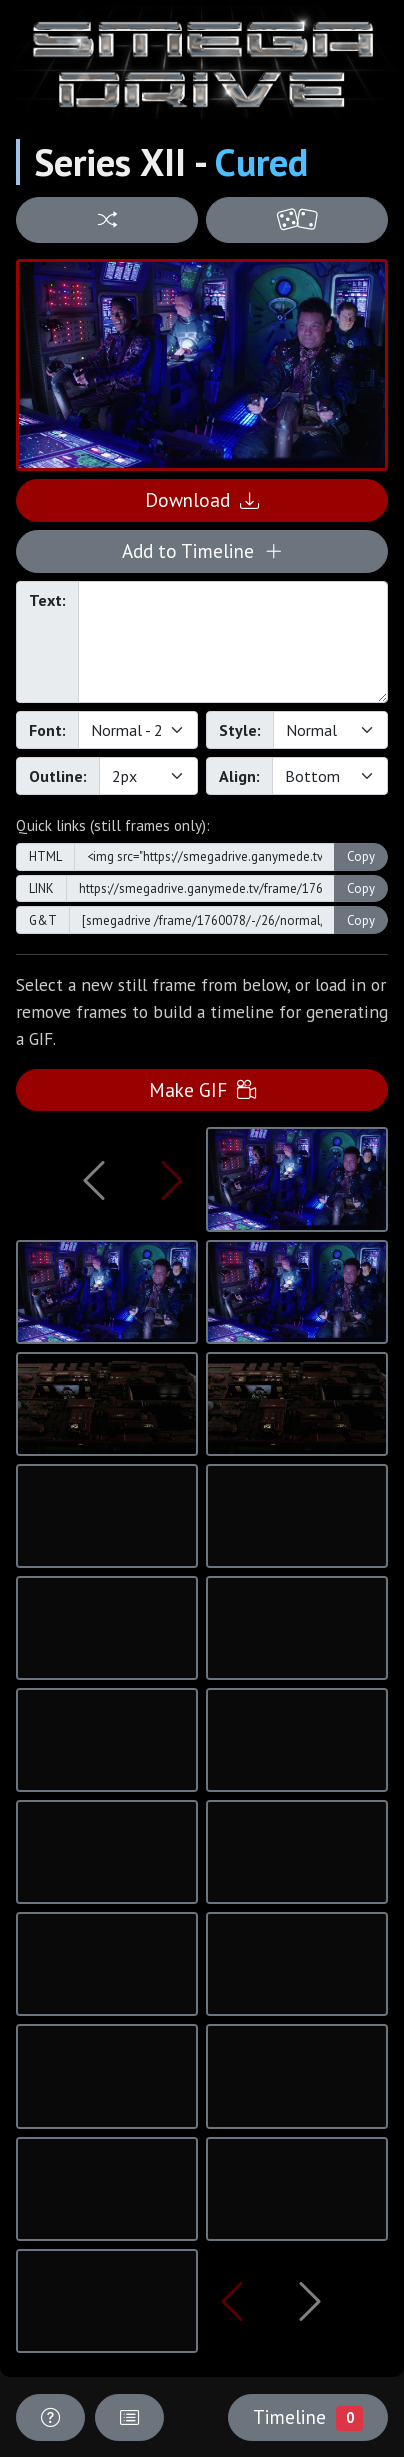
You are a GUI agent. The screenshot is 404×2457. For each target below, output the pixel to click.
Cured (261, 162)
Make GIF (202, 1089)
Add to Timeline (202, 550)
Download (202, 499)
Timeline (308, 2417)
